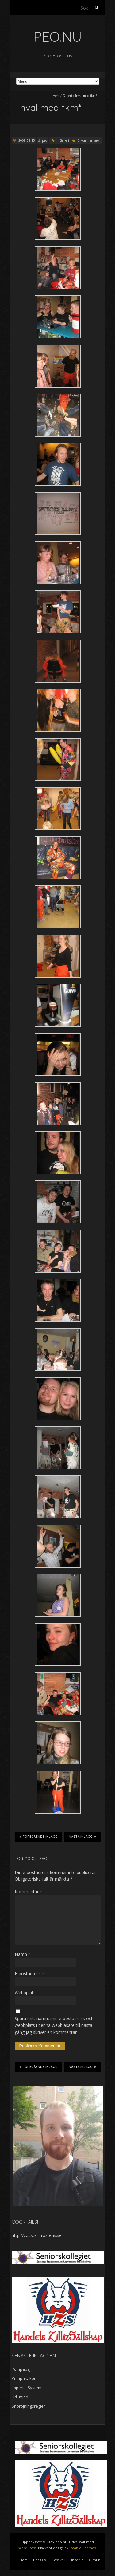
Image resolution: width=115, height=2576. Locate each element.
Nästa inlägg (82, 1837)
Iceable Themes (82, 2548)
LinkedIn (76, 2560)
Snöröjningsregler (28, 2406)
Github (94, 2560)
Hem (56, 95)
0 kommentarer (89, 140)
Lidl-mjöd (20, 2397)
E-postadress (29, 1973)
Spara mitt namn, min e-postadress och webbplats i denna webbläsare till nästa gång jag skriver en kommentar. (54, 2025)
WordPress (27, 2548)
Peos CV (39, 2560)
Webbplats (25, 1992)
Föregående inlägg (38, 1837)
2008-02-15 (26, 140)
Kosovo (58, 2560)
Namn (22, 1954)
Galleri (67, 95)
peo (44, 140)
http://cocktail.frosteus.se (37, 2235)
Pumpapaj (21, 2369)
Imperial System (26, 2387)
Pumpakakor (24, 2378)
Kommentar (28, 1891)
